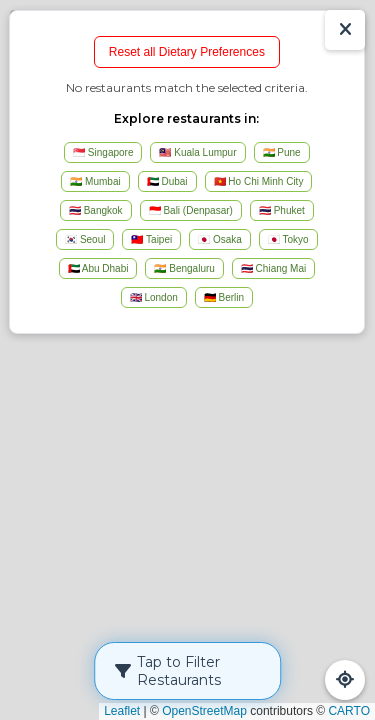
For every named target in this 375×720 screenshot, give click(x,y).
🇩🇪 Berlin (224, 297)
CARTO (349, 711)
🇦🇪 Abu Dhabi (98, 268)
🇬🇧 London (154, 297)
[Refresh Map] (345, 680)
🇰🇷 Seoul (85, 239)
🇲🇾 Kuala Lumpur (197, 152)
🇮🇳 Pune (282, 152)
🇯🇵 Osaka (220, 239)
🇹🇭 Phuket (282, 210)
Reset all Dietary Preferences (187, 52)
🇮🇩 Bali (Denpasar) (191, 210)
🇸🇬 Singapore (103, 152)
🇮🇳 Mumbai (95, 181)
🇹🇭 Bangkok (96, 210)
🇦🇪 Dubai (167, 181)
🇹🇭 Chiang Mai (273, 268)
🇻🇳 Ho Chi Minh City (259, 181)
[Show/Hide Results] (345, 30)
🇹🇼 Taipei (151, 239)
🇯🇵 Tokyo (288, 239)
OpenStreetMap (204, 711)
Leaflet (122, 711)
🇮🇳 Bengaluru (184, 268)
